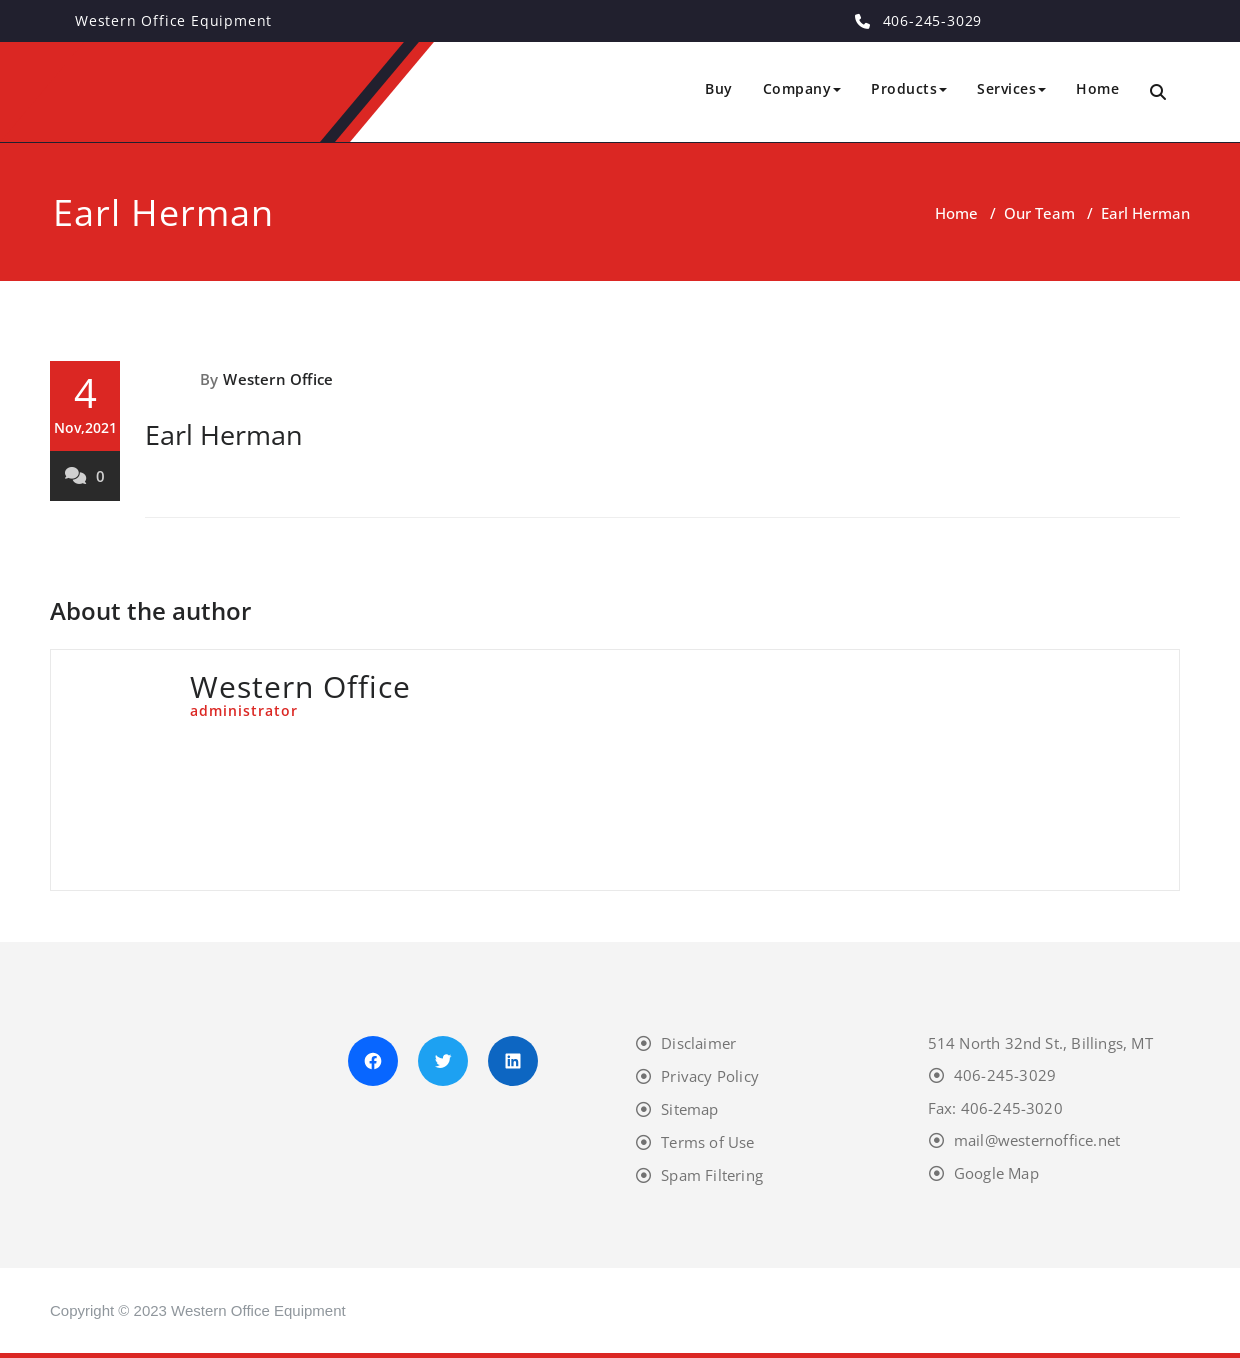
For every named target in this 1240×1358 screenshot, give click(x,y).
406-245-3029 (1005, 1075)
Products (909, 88)
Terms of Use (707, 1142)
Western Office (278, 379)
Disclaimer (698, 1043)
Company (802, 88)
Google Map (996, 1173)
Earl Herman (224, 434)
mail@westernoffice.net (1037, 1140)
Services (1011, 88)
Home (1097, 88)
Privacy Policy (710, 1076)
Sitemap (689, 1109)
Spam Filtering (712, 1175)
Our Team (1039, 213)
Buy (719, 88)
